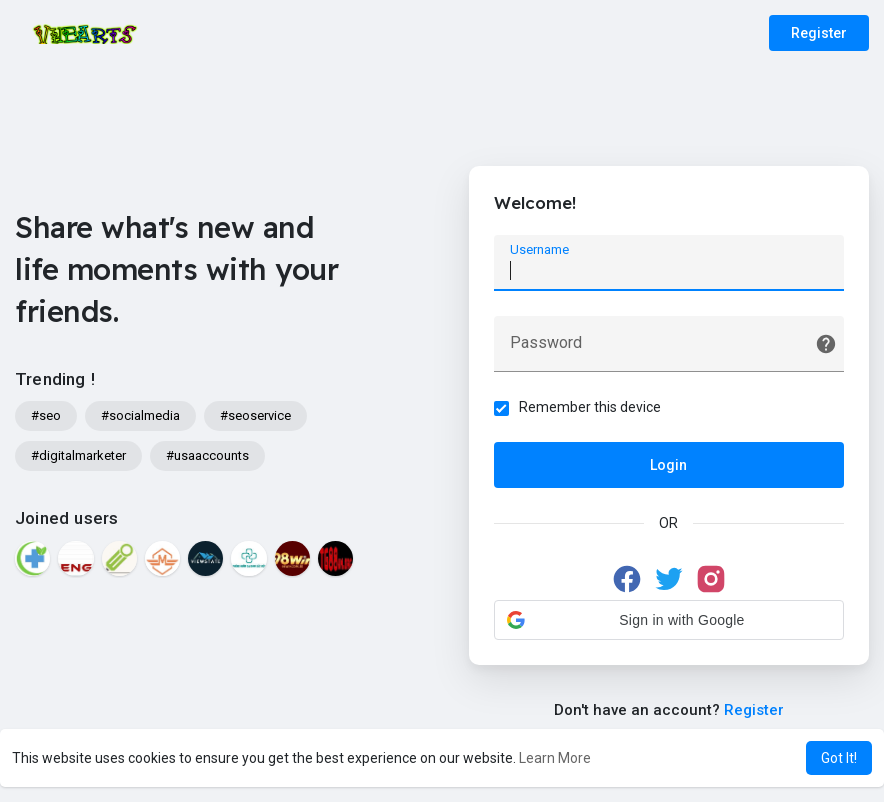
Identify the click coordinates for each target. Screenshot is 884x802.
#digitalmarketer (78, 455)
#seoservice (255, 415)
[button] (669, 620)
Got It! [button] (839, 758)
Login (668, 465)
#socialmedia (140, 415)
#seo (46, 415)
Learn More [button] (555, 758)
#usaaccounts (207, 455)
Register (819, 33)
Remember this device (590, 407)
